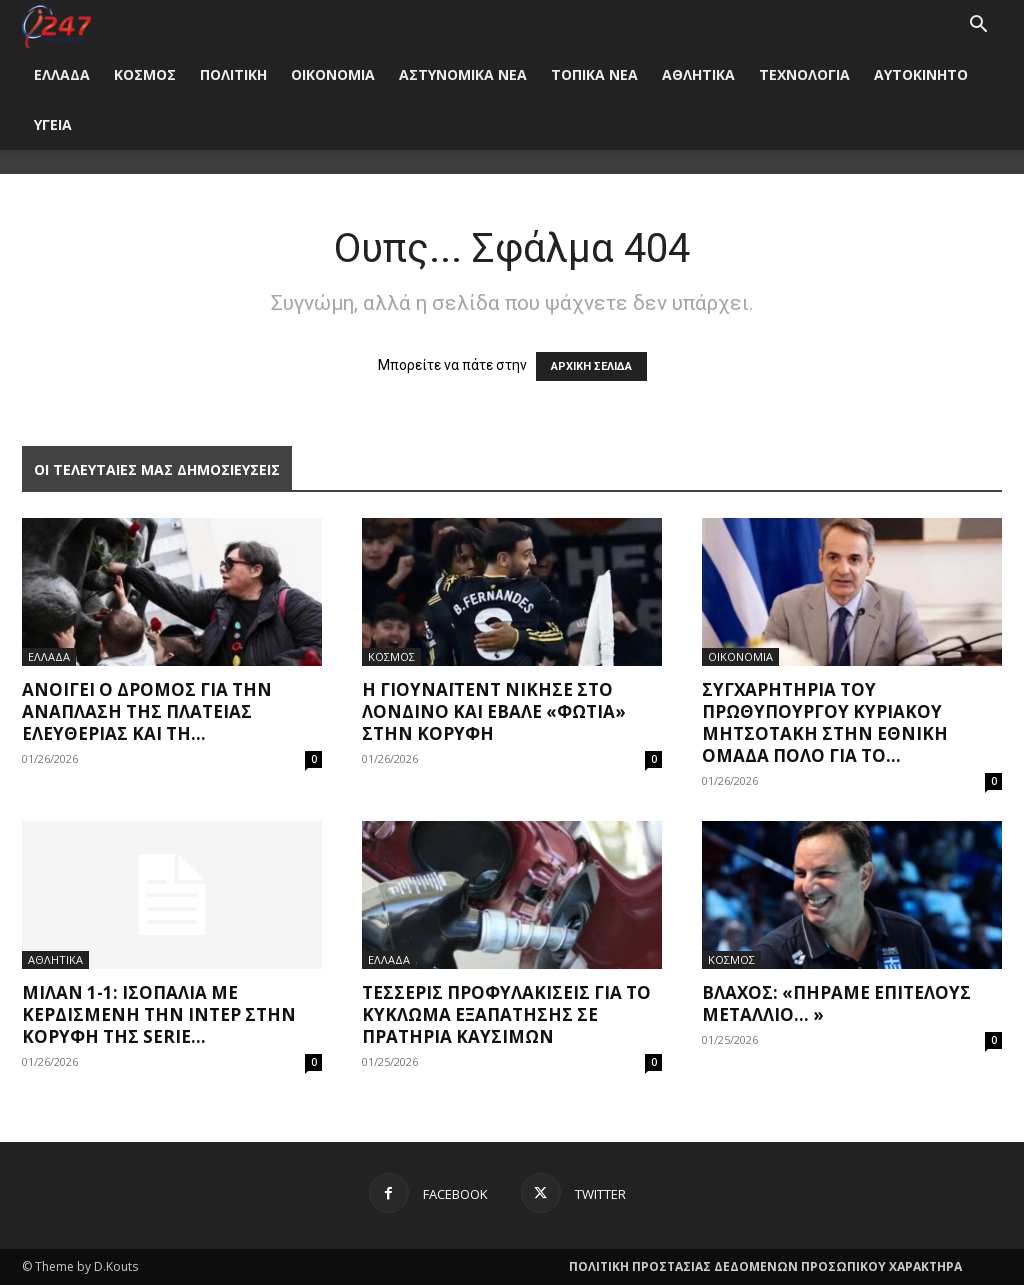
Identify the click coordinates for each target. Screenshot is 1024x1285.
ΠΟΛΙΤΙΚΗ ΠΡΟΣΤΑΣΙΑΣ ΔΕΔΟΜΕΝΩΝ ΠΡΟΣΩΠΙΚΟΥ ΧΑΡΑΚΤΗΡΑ (765, 1266)
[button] (978, 26)
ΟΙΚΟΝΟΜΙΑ (333, 74)
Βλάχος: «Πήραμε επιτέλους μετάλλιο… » (836, 1003)
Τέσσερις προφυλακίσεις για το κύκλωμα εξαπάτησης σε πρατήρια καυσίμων (506, 1014)
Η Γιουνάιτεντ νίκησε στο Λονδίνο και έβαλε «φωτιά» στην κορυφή (494, 711)
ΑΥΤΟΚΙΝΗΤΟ (921, 74)
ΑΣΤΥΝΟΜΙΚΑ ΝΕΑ (463, 74)
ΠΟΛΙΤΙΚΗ (233, 74)
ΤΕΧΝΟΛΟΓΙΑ (804, 74)
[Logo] (56, 24)
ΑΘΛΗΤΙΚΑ (698, 74)
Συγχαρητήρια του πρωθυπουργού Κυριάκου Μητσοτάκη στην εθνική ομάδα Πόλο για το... (825, 722)
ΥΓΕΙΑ (53, 124)
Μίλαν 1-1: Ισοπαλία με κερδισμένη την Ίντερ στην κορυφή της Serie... (159, 1014)
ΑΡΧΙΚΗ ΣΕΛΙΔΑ (591, 366)
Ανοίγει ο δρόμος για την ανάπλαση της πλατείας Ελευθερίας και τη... (147, 711)
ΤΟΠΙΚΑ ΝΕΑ (594, 74)
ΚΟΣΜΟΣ (145, 74)
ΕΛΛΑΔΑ (62, 74)
